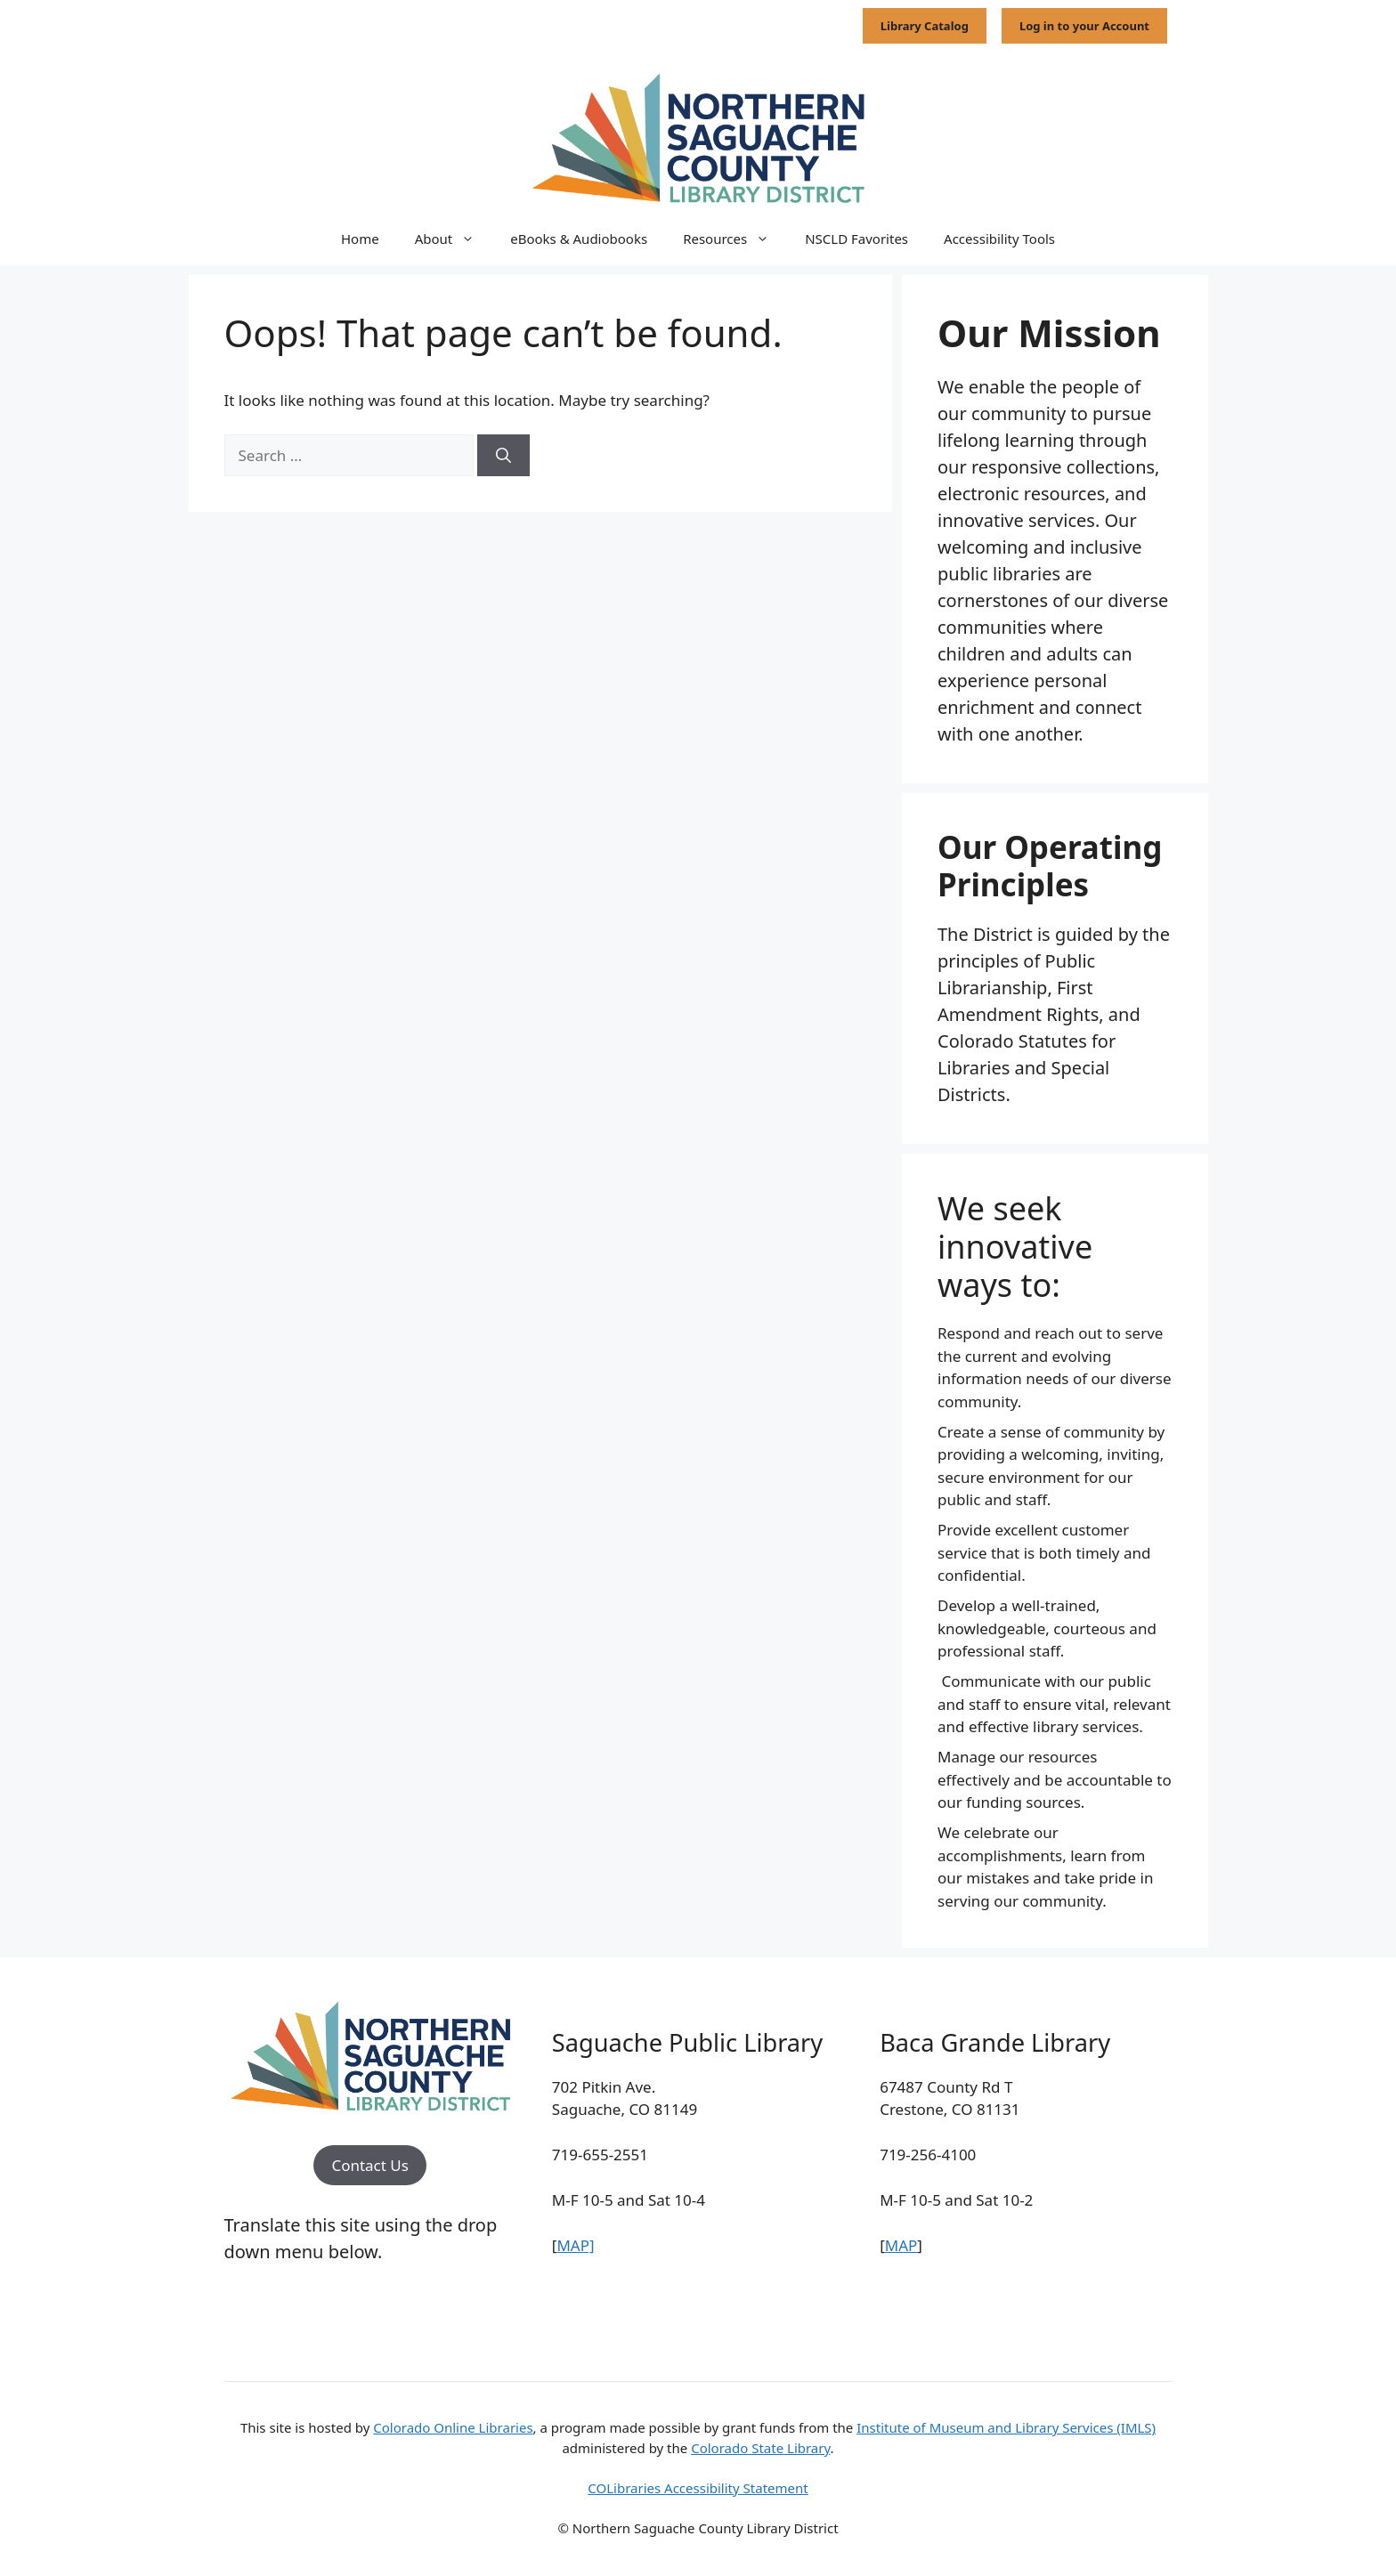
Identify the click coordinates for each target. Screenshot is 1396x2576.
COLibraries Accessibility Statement (698, 2488)
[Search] (503, 455)
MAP (901, 2245)
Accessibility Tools (999, 238)
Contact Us (370, 2165)
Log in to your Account (1084, 26)
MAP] (575, 2245)
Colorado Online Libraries (452, 2427)
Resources (735, 238)
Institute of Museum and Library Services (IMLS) (1006, 2427)
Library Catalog (925, 26)
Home (360, 238)
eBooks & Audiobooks (578, 238)
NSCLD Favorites (856, 238)
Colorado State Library (760, 2448)
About (454, 238)
